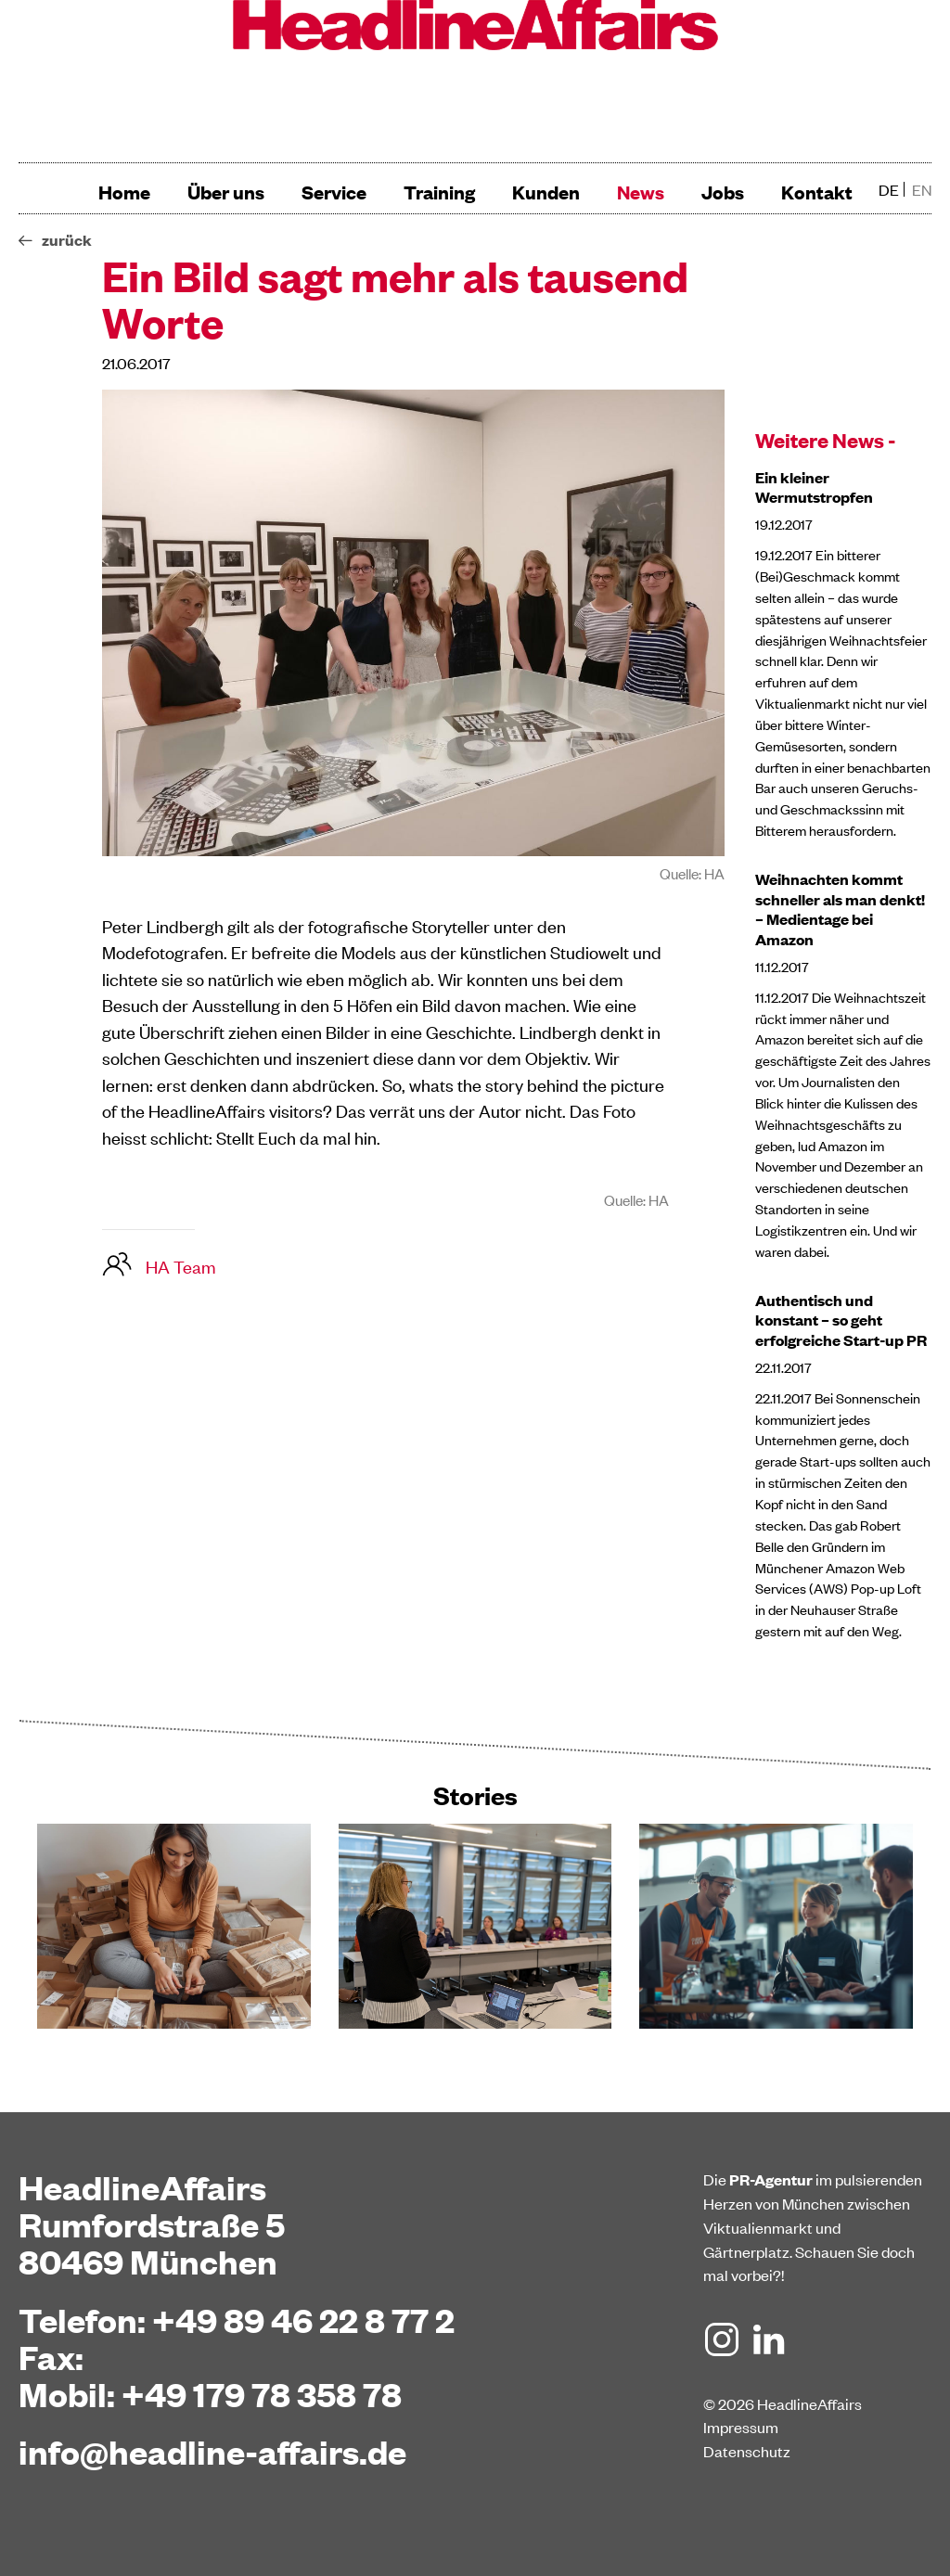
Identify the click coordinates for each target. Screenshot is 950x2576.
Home (124, 191)
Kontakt (817, 191)
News (640, 191)
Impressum (740, 2426)
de (889, 189)
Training (439, 191)
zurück (67, 239)
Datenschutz (746, 2451)
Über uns (225, 191)
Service (334, 191)
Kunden (546, 191)
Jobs (722, 191)
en (921, 189)
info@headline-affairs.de (212, 2450)
